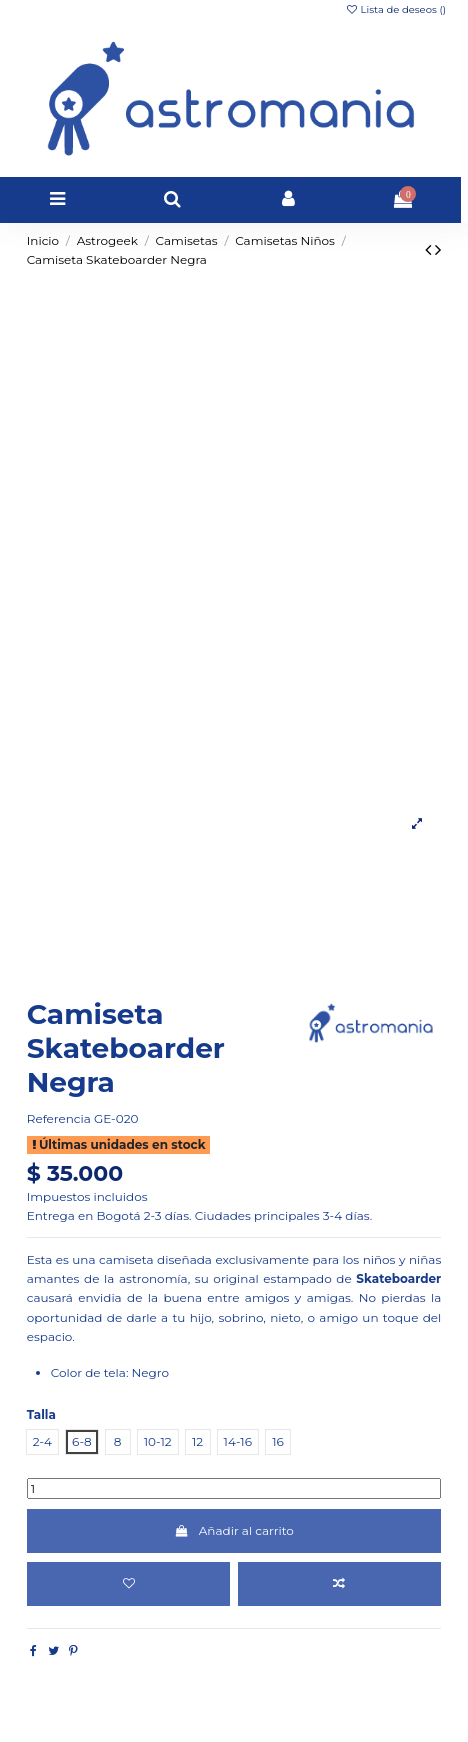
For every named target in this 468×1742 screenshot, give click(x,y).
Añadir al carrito (234, 1530)
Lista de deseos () (395, 9)
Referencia (59, 1118)
